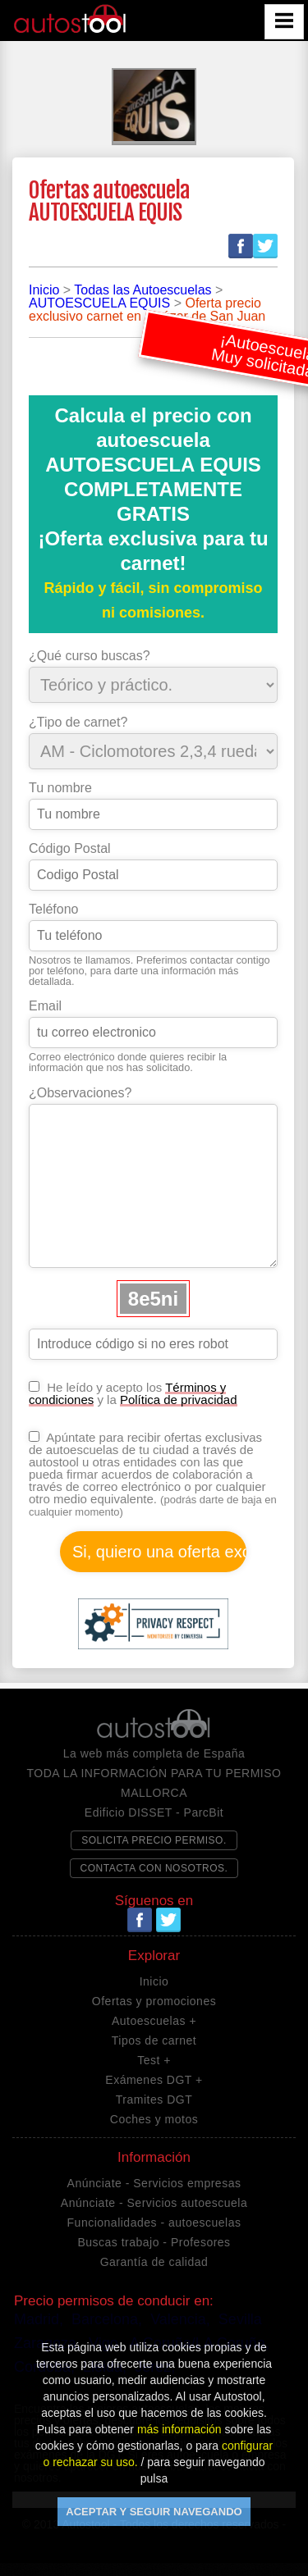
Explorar (154, 1956)
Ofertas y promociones (154, 2001)
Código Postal (70, 848)
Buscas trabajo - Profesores (153, 2242)
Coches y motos (154, 2119)
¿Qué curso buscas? (89, 656)
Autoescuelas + (154, 2020)
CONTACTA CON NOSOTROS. (154, 1868)
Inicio (44, 290)
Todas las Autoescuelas (142, 290)
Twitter (265, 246)
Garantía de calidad (154, 2261)
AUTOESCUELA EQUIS (99, 303)
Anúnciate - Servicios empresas (154, 2183)
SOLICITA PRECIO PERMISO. (153, 1840)
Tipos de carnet (154, 2040)
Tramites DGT (154, 2099)
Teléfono (54, 909)
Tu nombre (60, 788)
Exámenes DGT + (153, 2079)
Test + (154, 2060)
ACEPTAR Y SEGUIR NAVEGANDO (153, 2511)
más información (179, 2429)
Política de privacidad (178, 1400)
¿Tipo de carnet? (78, 722)
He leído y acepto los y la (133, 1393)
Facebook (240, 246)
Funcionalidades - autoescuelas (154, 2222)
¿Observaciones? (80, 1093)
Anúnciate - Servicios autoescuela (154, 2202)
